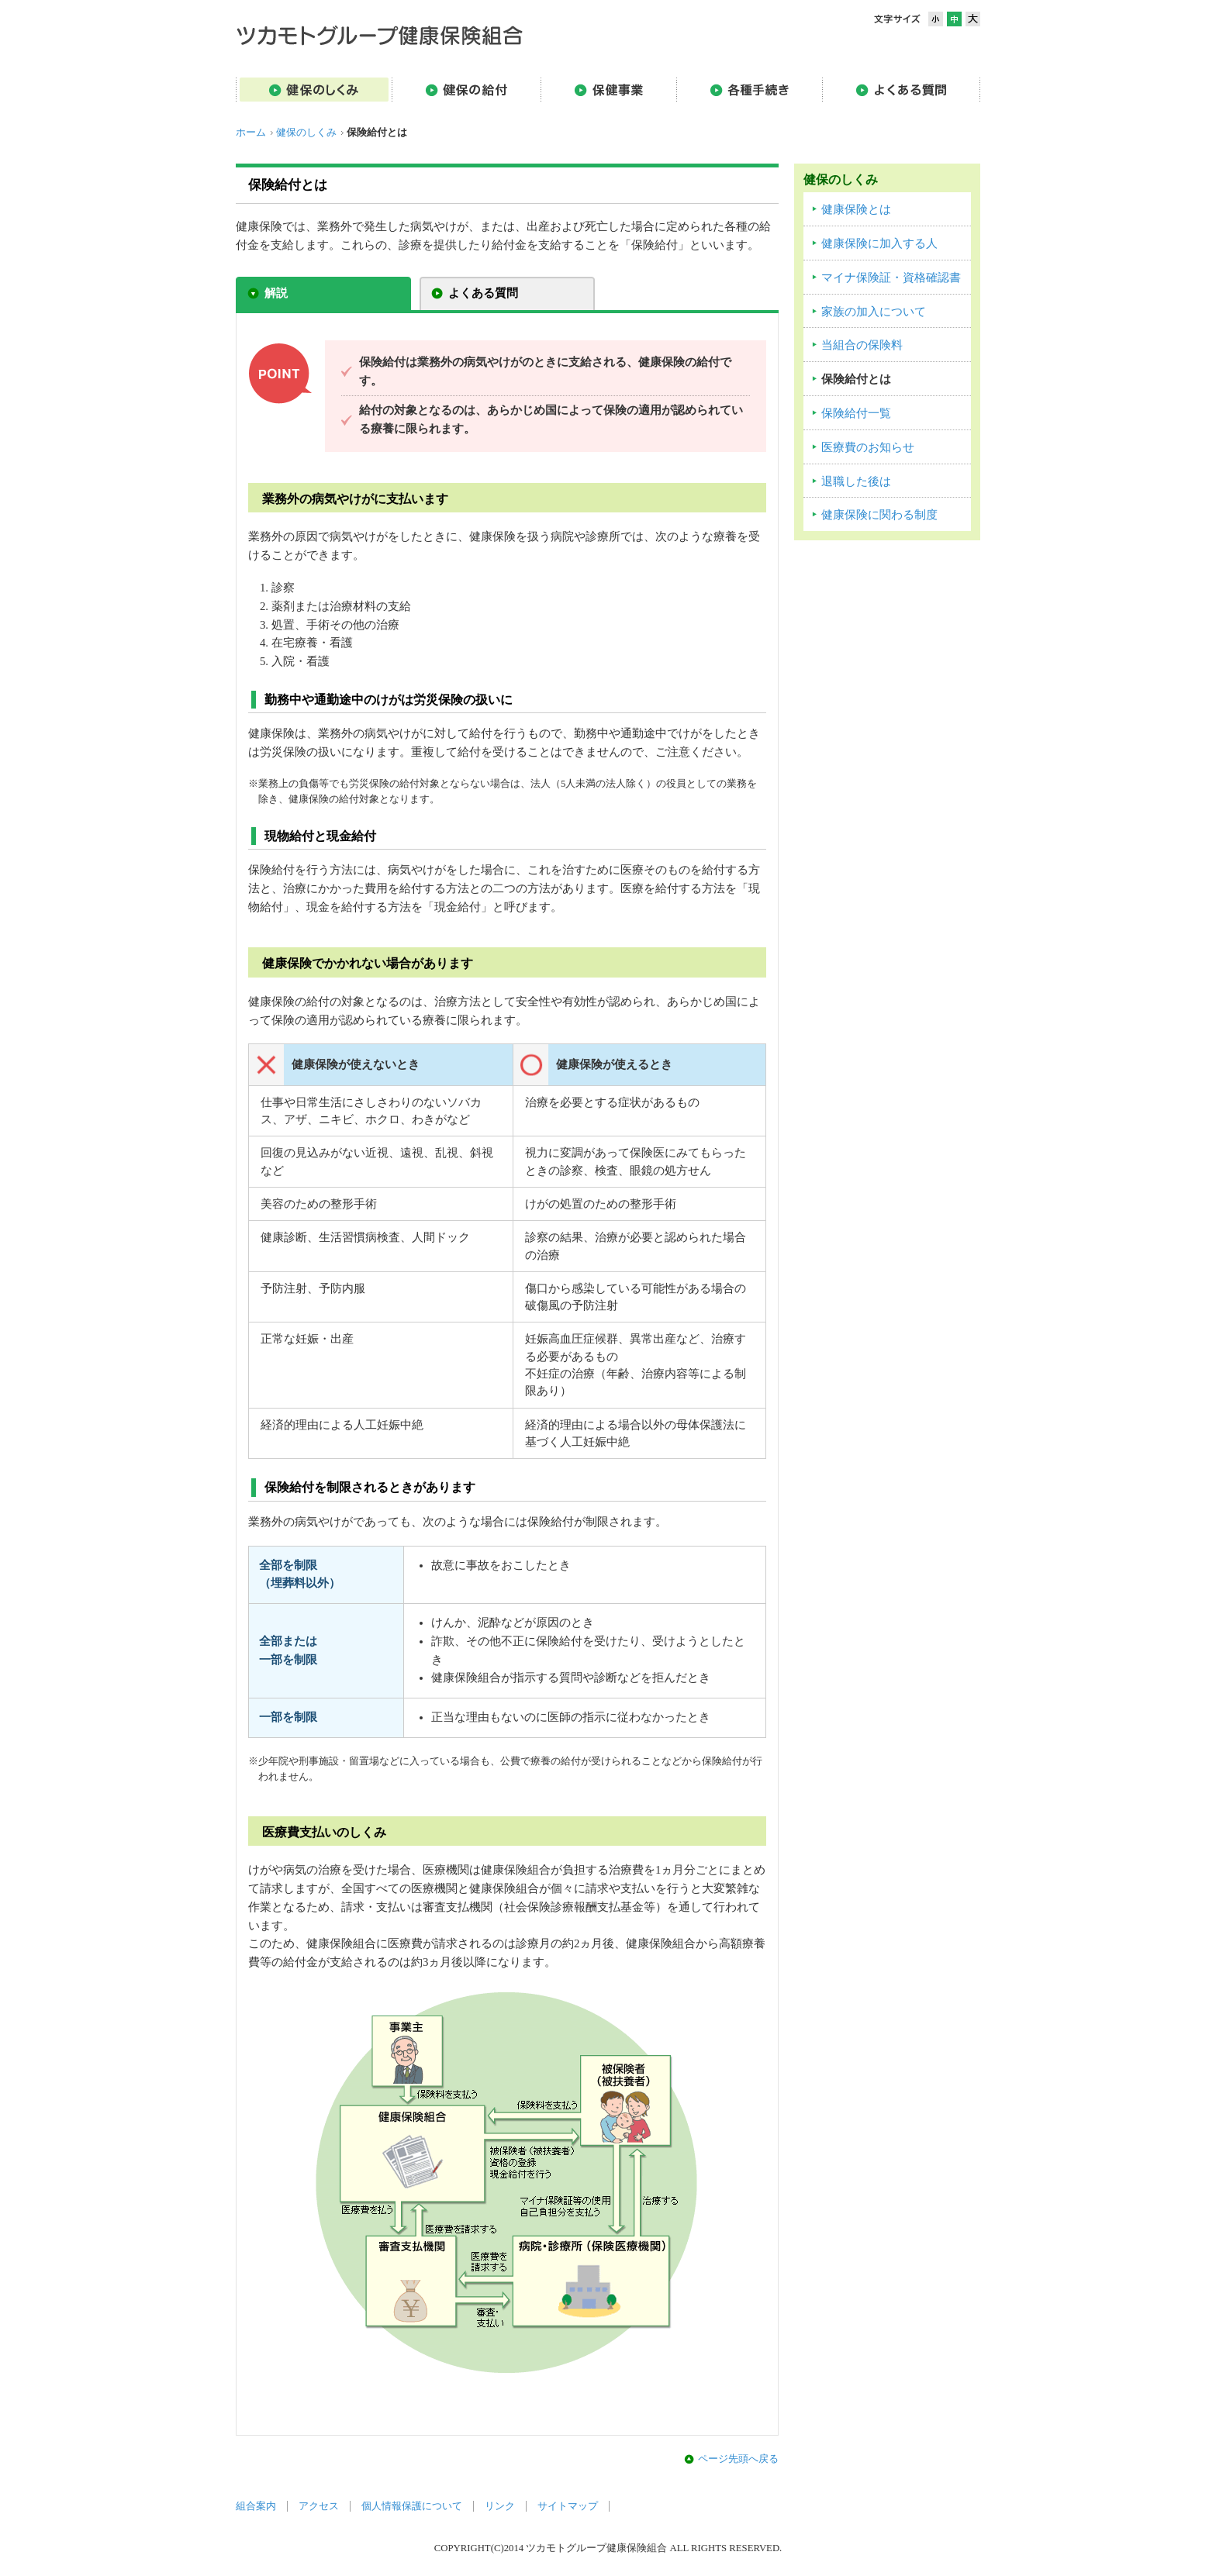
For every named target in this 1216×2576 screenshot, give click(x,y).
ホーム (251, 132)
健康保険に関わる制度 (879, 515)
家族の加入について (873, 311)
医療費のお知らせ (867, 447)
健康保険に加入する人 (879, 243)
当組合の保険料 (862, 345)
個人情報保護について (411, 2506)
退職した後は (856, 481)
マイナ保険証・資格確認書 (891, 277)
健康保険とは (856, 209)
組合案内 (256, 2506)
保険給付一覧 (856, 413)
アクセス (319, 2506)
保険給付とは (856, 379)
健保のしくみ (306, 132)
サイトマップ (567, 2506)
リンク (500, 2506)
